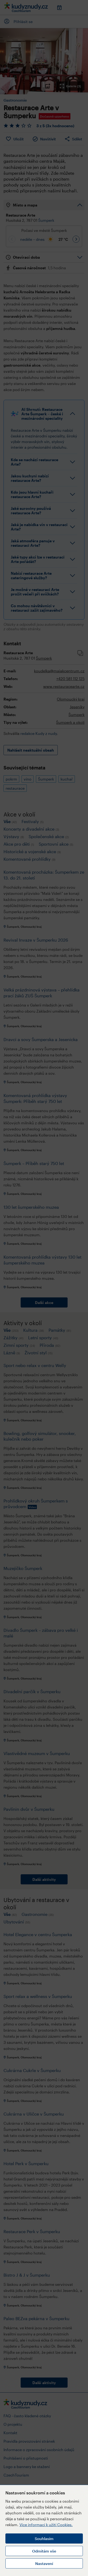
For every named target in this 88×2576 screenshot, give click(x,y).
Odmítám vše (44, 2551)
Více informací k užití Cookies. (46, 2524)
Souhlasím (44, 2538)
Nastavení (44, 2563)
